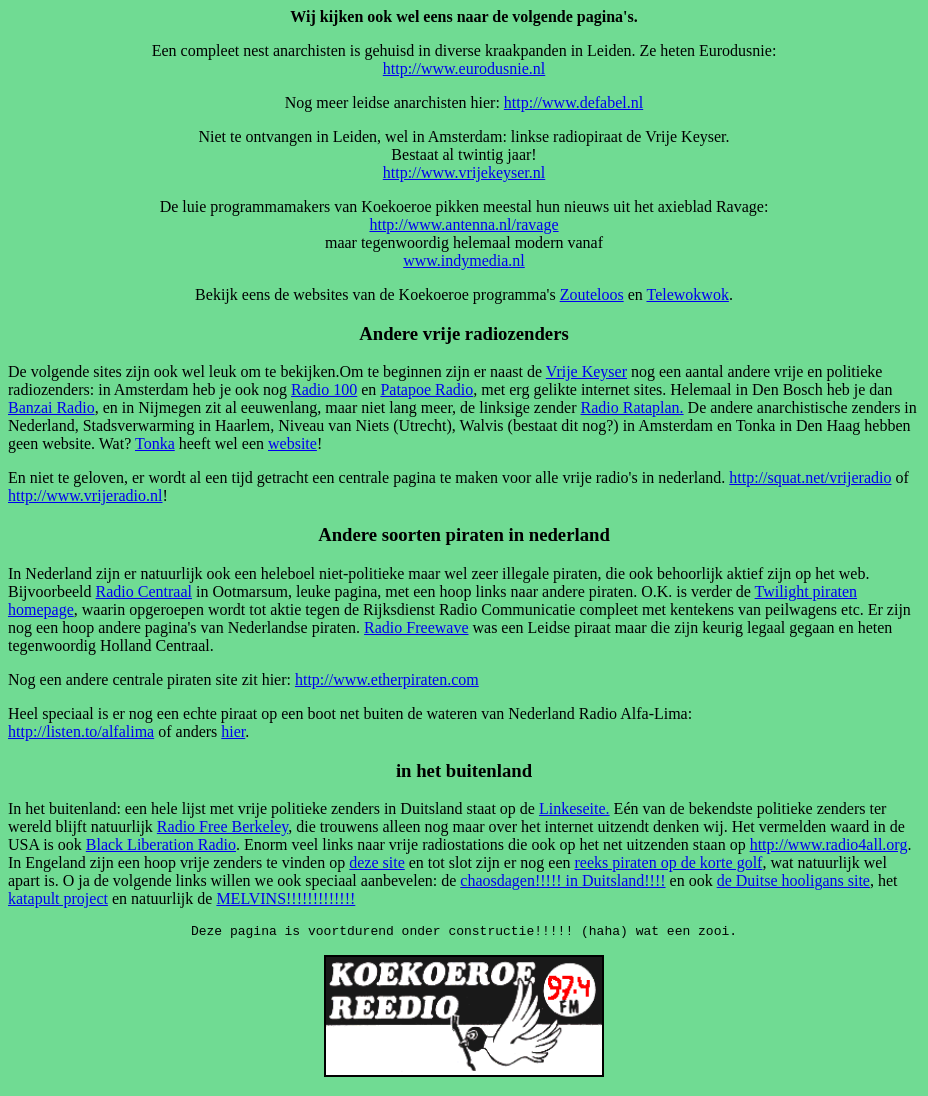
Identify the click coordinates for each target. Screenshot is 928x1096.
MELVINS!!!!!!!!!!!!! (285, 898)
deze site (377, 862)
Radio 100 (324, 389)
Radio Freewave (416, 627)
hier (233, 731)
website (292, 443)
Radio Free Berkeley (222, 826)
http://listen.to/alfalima (81, 731)
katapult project (58, 898)
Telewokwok (687, 294)
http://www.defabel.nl (573, 102)
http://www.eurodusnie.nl (464, 68)
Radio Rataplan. (631, 407)
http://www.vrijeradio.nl (85, 495)
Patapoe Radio (426, 389)
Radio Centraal (144, 591)
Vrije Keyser (586, 371)
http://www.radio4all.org (829, 844)
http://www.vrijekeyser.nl (464, 172)
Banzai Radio (51, 407)
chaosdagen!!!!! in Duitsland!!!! (562, 880)
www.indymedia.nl (464, 260)
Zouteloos (592, 294)
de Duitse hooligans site (793, 880)
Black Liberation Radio (161, 844)
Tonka (155, 443)
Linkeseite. (574, 808)
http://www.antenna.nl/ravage (463, 224)
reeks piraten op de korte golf (668, 862)
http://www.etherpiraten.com (387, 679)
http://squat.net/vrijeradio (810, 477)
